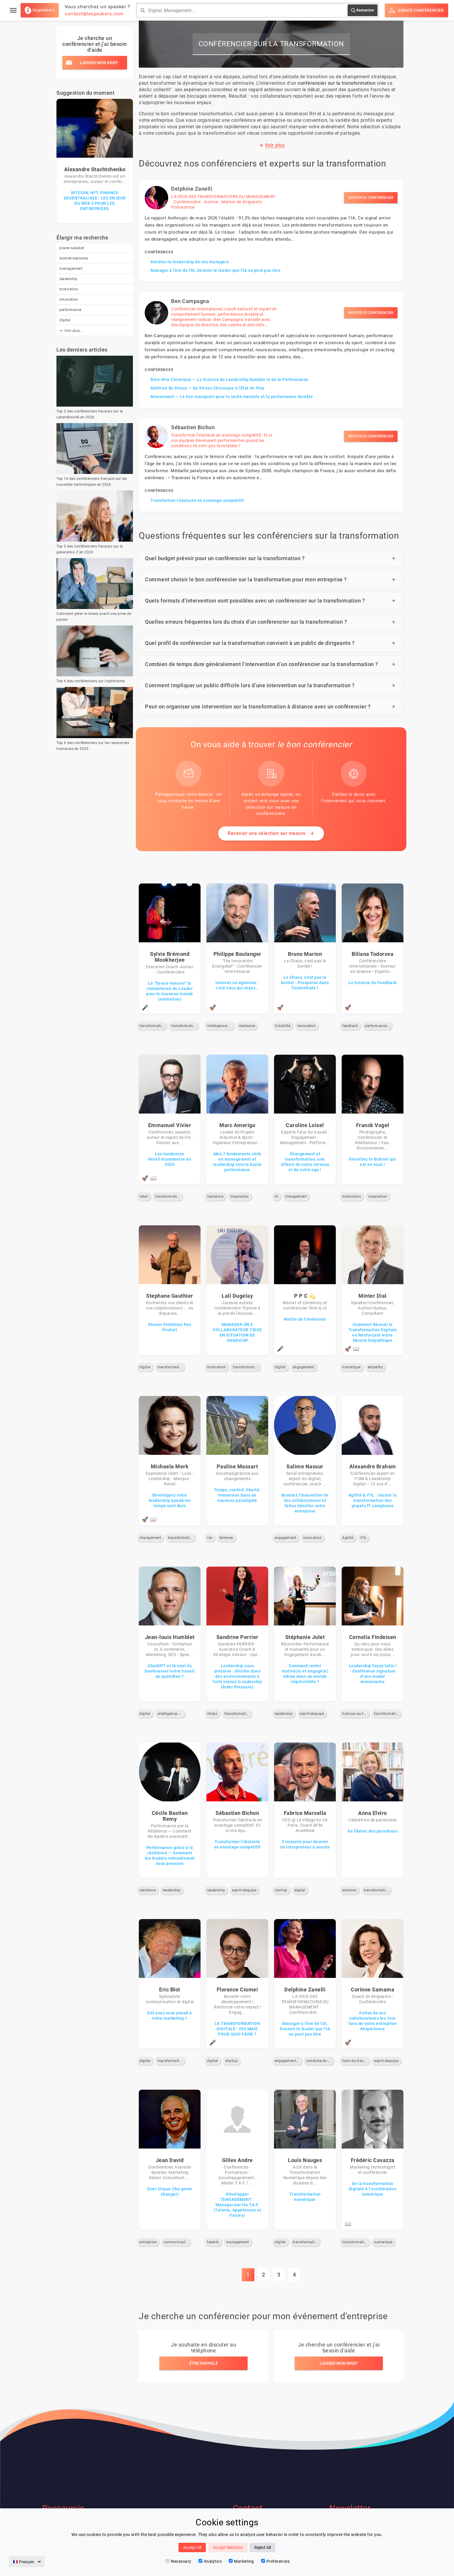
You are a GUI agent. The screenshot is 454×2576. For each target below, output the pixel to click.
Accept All (192, 2547)
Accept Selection (228, 2547)
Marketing (241, 2561)
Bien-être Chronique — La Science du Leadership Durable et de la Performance (229, 379)
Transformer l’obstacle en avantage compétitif (197, 500)
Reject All (262, 2547)
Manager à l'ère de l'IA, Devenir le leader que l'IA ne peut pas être (216, 270)
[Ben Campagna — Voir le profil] (271, 350)
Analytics (210, 2561)
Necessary (178, 2561)
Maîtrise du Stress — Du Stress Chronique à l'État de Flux (207, 388)
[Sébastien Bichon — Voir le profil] (271, 465)
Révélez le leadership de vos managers (190, 261)
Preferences (275, 2561)
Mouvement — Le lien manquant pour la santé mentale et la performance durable (232, 396)
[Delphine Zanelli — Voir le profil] (271, 231)
